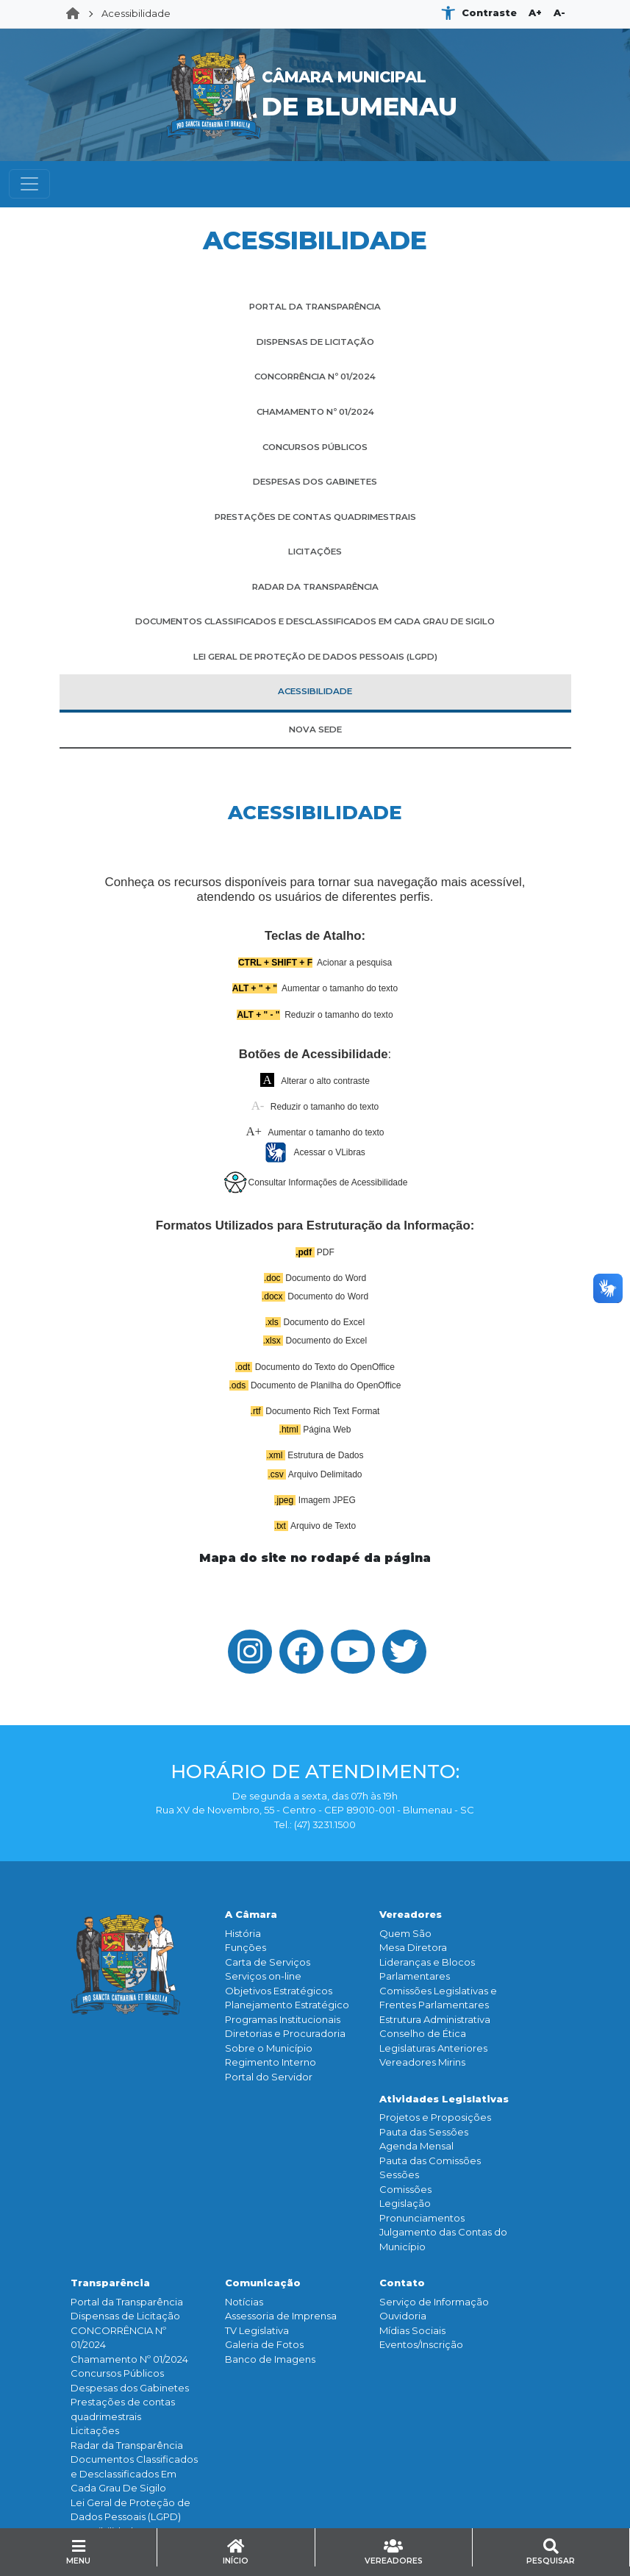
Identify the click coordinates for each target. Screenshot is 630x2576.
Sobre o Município (268, 2048)
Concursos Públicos (117, 2373)
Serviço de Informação (434, 2302)
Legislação (405, 2203)
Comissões (405, 2189)
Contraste (489, 12)
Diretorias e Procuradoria (285, 2033)
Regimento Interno (270, 2062)
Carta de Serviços (267, 1962)
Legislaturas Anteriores (433, 2048)
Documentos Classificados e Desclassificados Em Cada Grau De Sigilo (134, 2473)
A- (559, 12)
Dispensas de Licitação (125, 2316)
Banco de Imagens (270, 2359)
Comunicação (263, 2282)
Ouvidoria (402, 2316)
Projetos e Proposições (435, 2117)
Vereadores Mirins (422, 2062)
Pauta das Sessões (423, 2132)
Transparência (110, 2282)
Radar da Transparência (127, 2445)
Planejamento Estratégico (287, 2005)
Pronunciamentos (422, 2218)
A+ (535, 12)
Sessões (399, 2174)
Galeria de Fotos (264, 2344)
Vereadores (410, 1914)
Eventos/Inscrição (421, 2344)
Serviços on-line (263, 1976)
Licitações (95, 2430)
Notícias (244, 2302)
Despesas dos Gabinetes (130, 2388)
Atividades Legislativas (444, 2099)
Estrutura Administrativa (434, 2019)
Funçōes (245, 1947)
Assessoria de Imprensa (281, 2316)
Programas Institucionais (282, 2019)
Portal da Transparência (127, 2302)
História (243, 1933)
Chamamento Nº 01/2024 (129, 2359)
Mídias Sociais (412, 2330)
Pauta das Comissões (430, 2160)
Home (77, 14)
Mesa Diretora (413, 1947)
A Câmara (251, 1914)
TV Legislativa (257, 2330)
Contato (402, 2282)
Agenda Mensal (416, 2146)
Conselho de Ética (422, 2033)
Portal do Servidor (268, 2077)
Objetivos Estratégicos (278, 1991)
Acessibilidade (136, 13)
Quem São (405, 1933)
